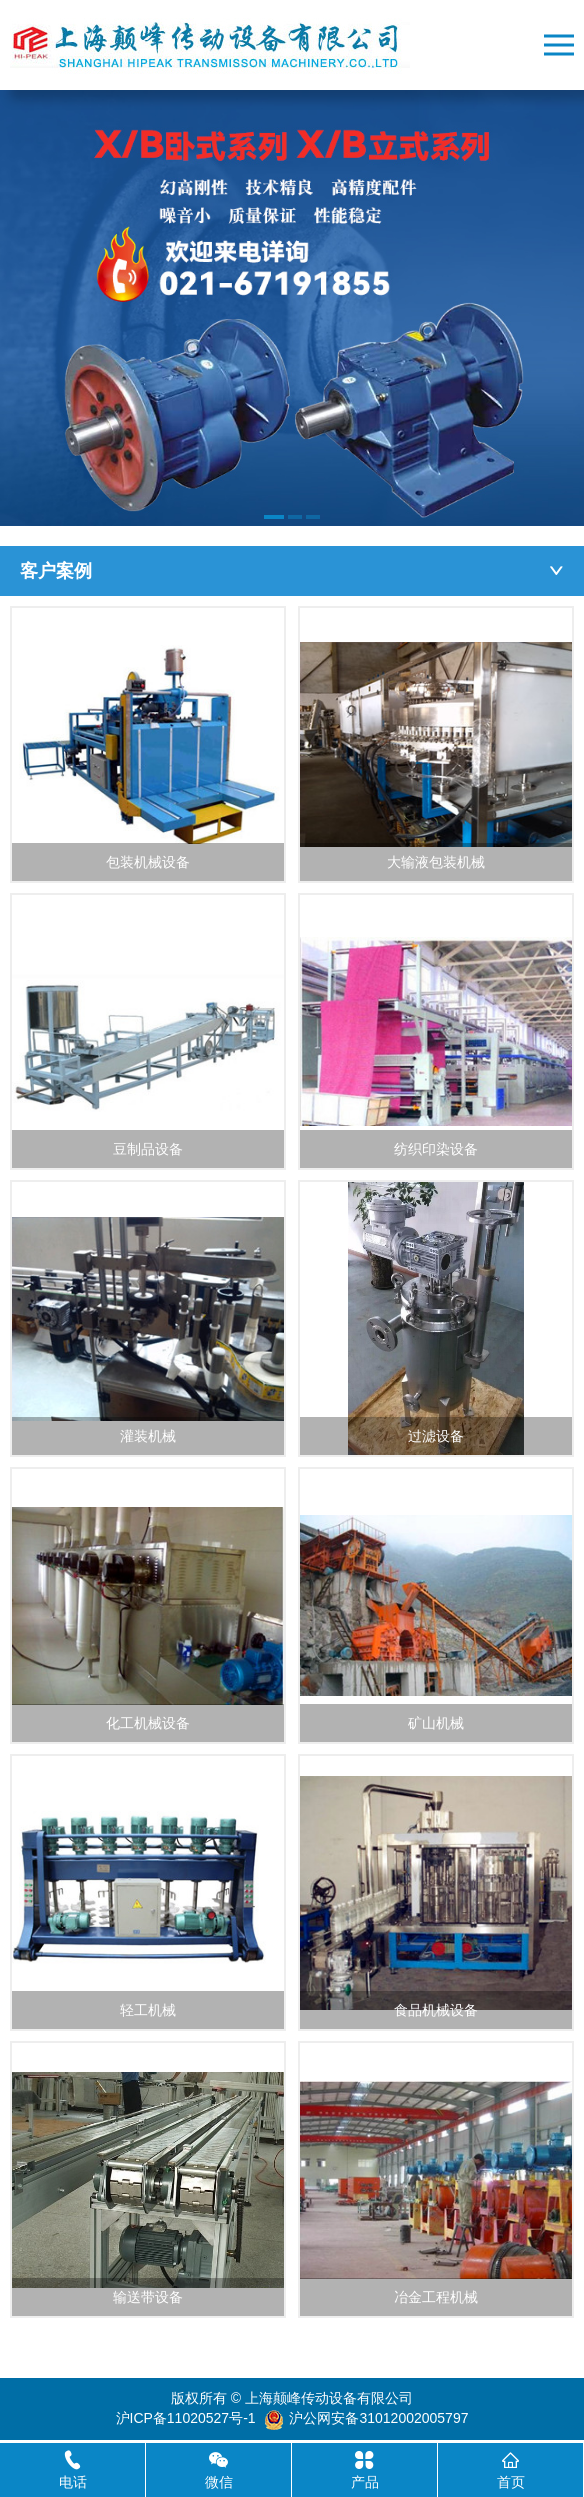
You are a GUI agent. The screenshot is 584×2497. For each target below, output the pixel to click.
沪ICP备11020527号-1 (186, 2418)
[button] (274, 517)
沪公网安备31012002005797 (378, 2418)
